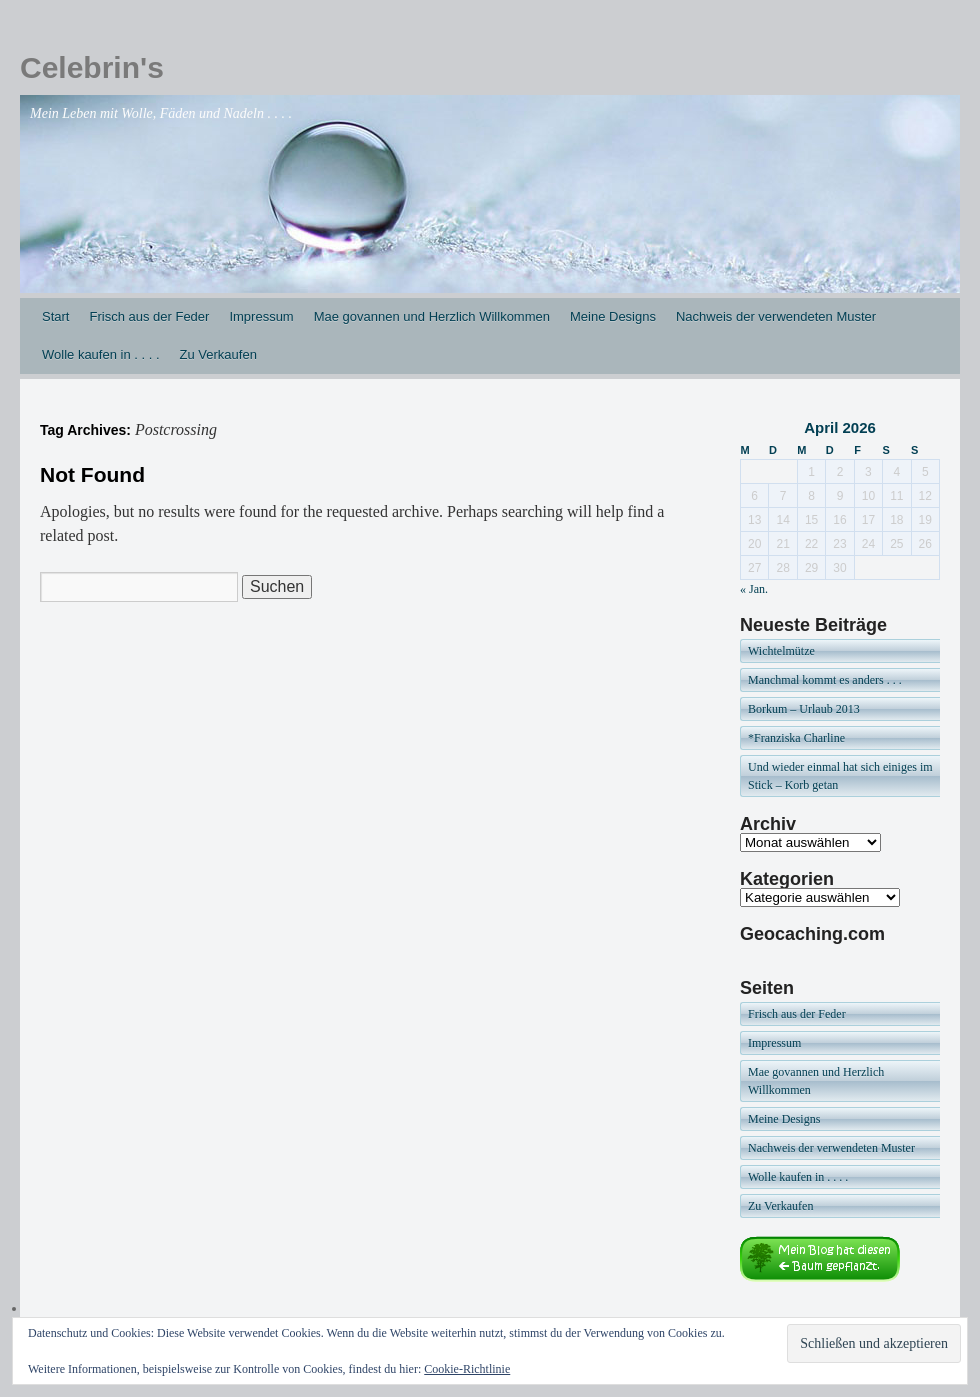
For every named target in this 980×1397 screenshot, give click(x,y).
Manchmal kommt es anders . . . (825, 680)
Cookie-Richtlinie (467, 1369)
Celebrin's (92, 67)
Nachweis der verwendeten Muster (776, 316)
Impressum (261, 316)
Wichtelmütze (781, 651)
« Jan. (754, 589)
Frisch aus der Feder (149, 316)
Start (55, 316)
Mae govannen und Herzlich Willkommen (432, 316)
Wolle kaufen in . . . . (101, 354)
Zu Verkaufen (218, 354)
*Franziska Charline (796, 738)
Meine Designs (613, 316)
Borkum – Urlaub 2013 (804, 709)
